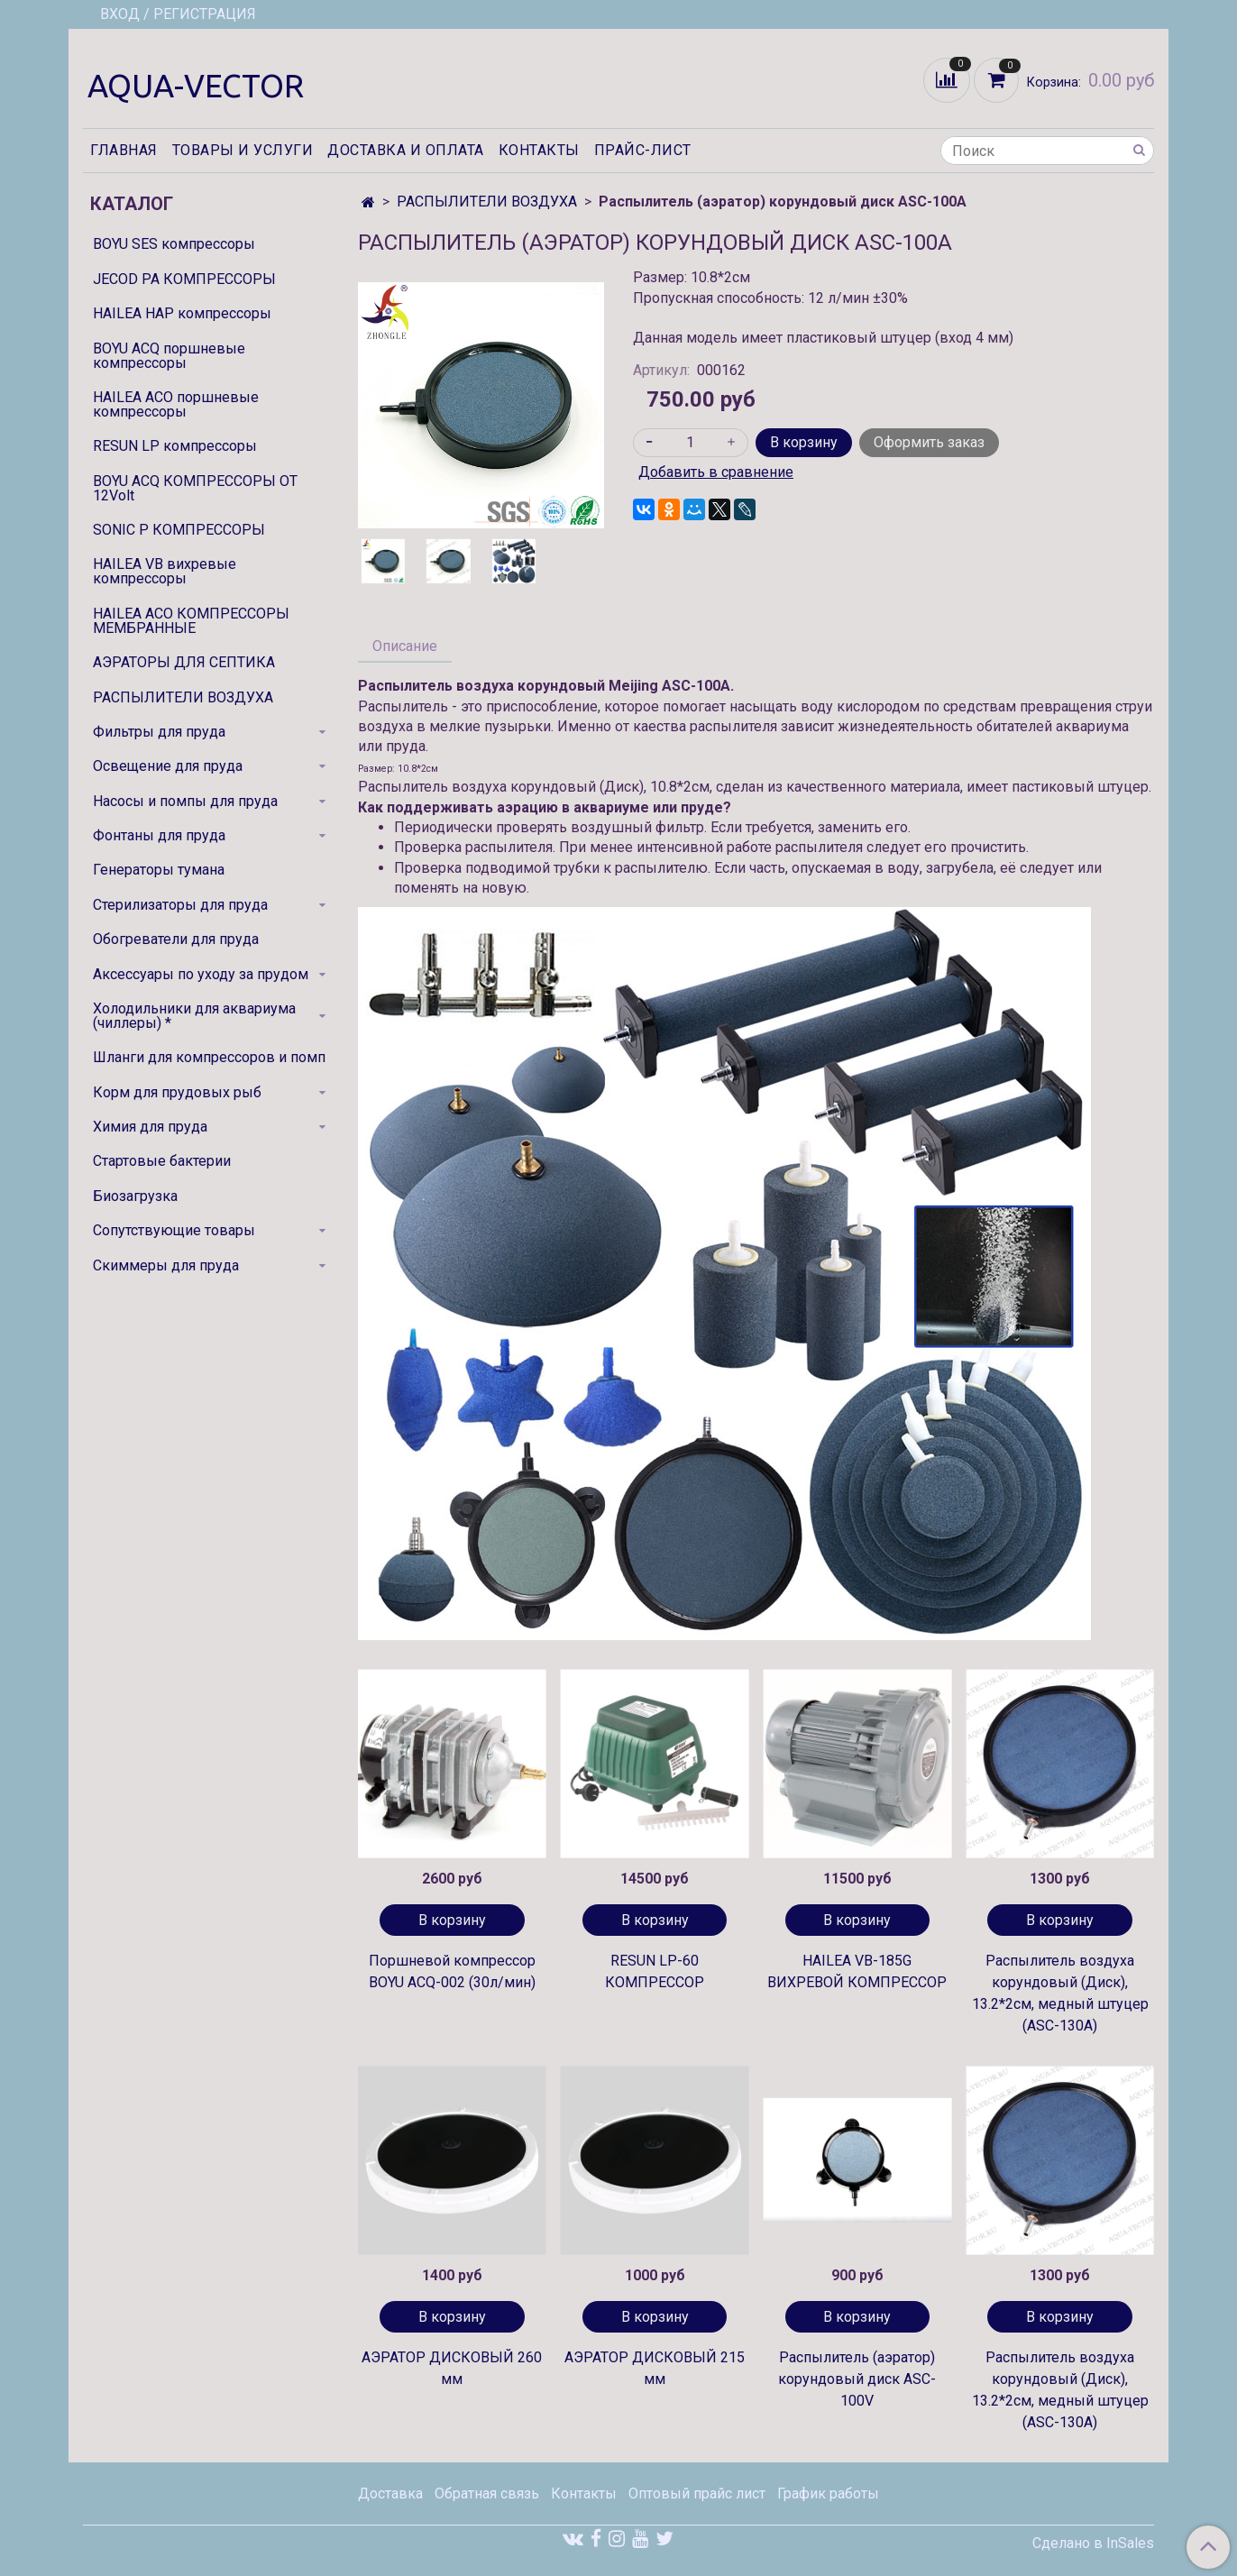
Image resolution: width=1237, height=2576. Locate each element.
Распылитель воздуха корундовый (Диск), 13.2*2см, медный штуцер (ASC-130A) (1060, 1993)
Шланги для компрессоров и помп (209, 1057)
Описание (404, 646)
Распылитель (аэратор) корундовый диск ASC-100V (857, 2379)
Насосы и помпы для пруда (185, 801)
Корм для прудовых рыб (177, 1092)
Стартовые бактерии (162, 1160)
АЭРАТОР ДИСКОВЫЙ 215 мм (654, 2368)
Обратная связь (487, 2493)
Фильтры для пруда (159, 731)
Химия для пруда (150, 1126)
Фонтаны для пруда (159, 835)
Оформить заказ (929, 442)
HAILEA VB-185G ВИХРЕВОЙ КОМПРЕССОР (857, 1971)
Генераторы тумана (158, 869)
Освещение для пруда (168, 766)
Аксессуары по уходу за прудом (200, 974)
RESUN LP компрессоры (175, 445)
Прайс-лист (643, 150)
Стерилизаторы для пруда (180, 904)
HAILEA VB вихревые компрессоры (164, 571)
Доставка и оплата (405, 150)
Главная (124, 150)
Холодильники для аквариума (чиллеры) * (194, 1015)
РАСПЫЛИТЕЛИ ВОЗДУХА (487, 201)
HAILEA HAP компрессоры (182, 313)
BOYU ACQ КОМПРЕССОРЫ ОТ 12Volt (195, 488)
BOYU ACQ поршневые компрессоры (169, 355)
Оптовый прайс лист (696, 2493)
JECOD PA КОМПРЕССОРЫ (184, 279)
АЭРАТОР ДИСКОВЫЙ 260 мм (452, 2368)
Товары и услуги (243, 150)
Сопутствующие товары (174, 1230)
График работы (828, 2493)
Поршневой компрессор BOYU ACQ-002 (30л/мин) (452, 1971)
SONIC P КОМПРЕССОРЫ (179, 529)
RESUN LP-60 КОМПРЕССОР (654, 1971)
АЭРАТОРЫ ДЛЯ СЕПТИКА (184, 662)
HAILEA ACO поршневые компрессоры (176, 404)
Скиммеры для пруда (166, 1265)
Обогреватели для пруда (176, 939)
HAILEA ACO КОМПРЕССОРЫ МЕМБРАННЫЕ (191, 621)
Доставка (390, 2493)
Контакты (539, 150)
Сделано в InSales (1093, 2543)
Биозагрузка (135, 1196)
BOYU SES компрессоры (174, 243)
